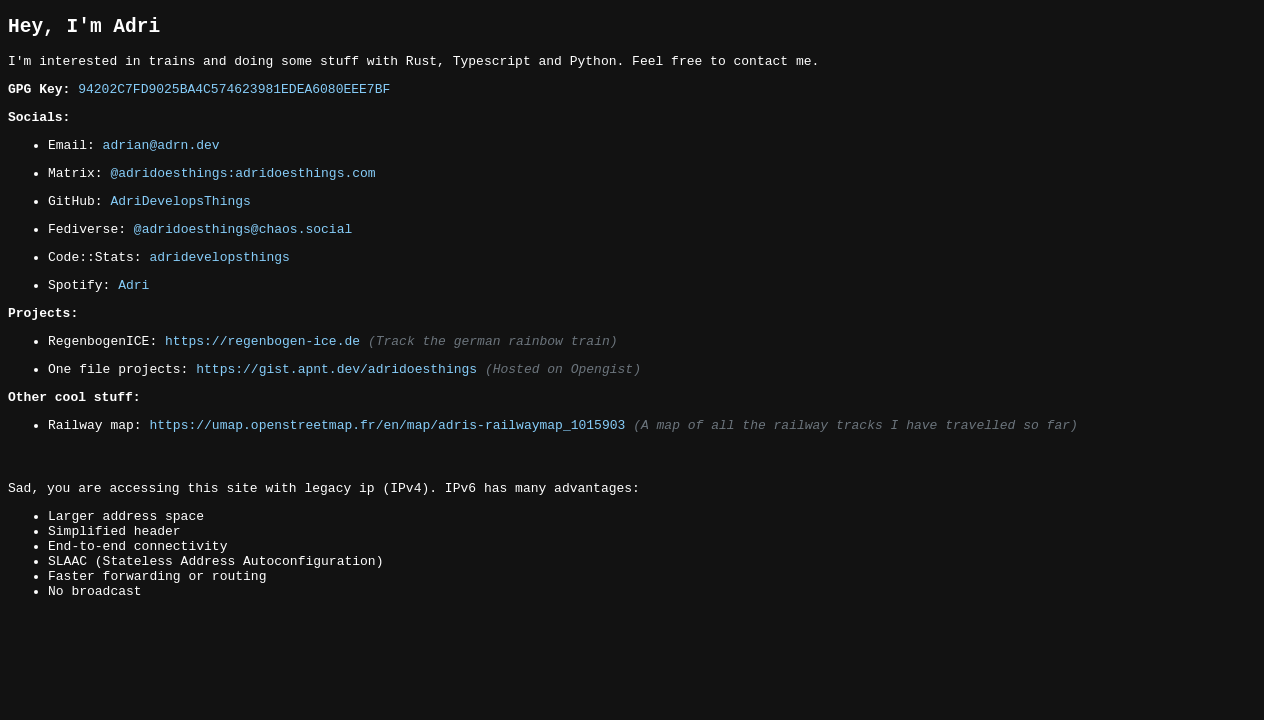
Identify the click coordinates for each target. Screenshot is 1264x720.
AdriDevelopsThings (180, 223)
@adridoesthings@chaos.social (243, 254)
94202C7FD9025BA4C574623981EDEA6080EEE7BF (234, 99)
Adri (133, 316)
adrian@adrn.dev (161, 161)
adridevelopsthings (219, 285)
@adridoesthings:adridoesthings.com (242, 192)
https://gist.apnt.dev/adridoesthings (336, 409)
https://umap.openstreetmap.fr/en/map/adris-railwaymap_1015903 (387, 471)
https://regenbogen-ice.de (262, 378)
